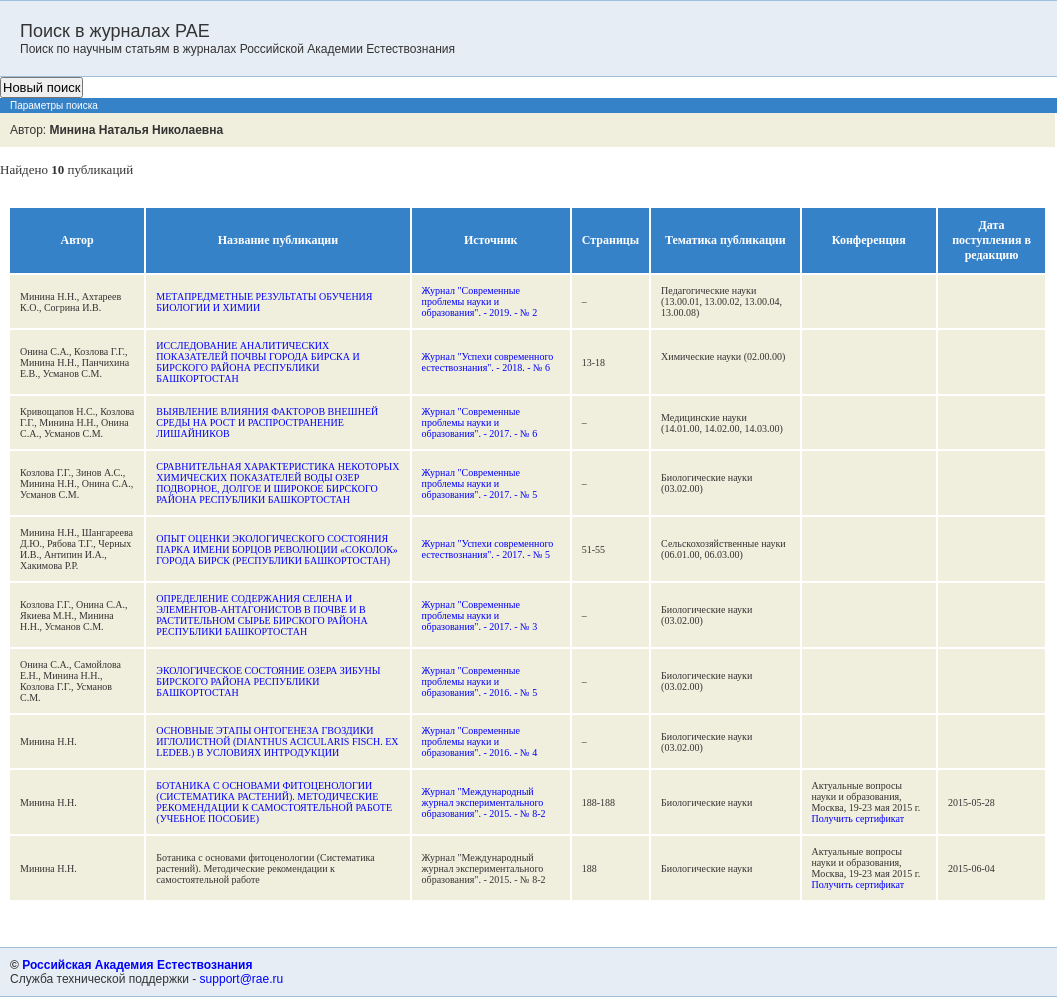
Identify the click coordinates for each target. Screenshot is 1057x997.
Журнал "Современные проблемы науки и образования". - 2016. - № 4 (480, 741)
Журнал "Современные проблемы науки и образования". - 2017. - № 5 (480, 483)
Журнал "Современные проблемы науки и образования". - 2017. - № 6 (480, 422)
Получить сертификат (858, 818)
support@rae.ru (242, 979)
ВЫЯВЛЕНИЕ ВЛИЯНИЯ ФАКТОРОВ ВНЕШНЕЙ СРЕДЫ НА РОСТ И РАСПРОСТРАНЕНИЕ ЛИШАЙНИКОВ (267, 422)
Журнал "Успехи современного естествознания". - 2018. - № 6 (488, 362)
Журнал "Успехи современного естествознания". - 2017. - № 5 (488, 549)
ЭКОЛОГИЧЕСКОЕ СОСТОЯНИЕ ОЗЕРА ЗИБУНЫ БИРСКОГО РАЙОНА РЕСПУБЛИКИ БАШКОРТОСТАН (268, 681)
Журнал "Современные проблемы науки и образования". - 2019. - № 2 (480, 301)
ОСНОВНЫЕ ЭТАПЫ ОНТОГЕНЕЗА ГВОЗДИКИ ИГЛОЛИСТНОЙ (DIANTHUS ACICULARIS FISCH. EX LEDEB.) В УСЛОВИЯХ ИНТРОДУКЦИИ (277, 741)
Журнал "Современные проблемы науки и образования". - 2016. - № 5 (480, 681)
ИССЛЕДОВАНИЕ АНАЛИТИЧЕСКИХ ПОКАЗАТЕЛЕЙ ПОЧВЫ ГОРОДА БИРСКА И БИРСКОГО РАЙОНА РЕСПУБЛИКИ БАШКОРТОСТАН (257, 362)
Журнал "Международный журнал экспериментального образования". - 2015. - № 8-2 (484, 802)
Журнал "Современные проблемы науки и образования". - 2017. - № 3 (480, 615)
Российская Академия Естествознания (137, 965)
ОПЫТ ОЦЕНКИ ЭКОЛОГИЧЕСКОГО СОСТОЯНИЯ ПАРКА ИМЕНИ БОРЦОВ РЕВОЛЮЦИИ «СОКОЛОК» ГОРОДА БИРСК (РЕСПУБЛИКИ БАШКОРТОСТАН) (277, 549)
